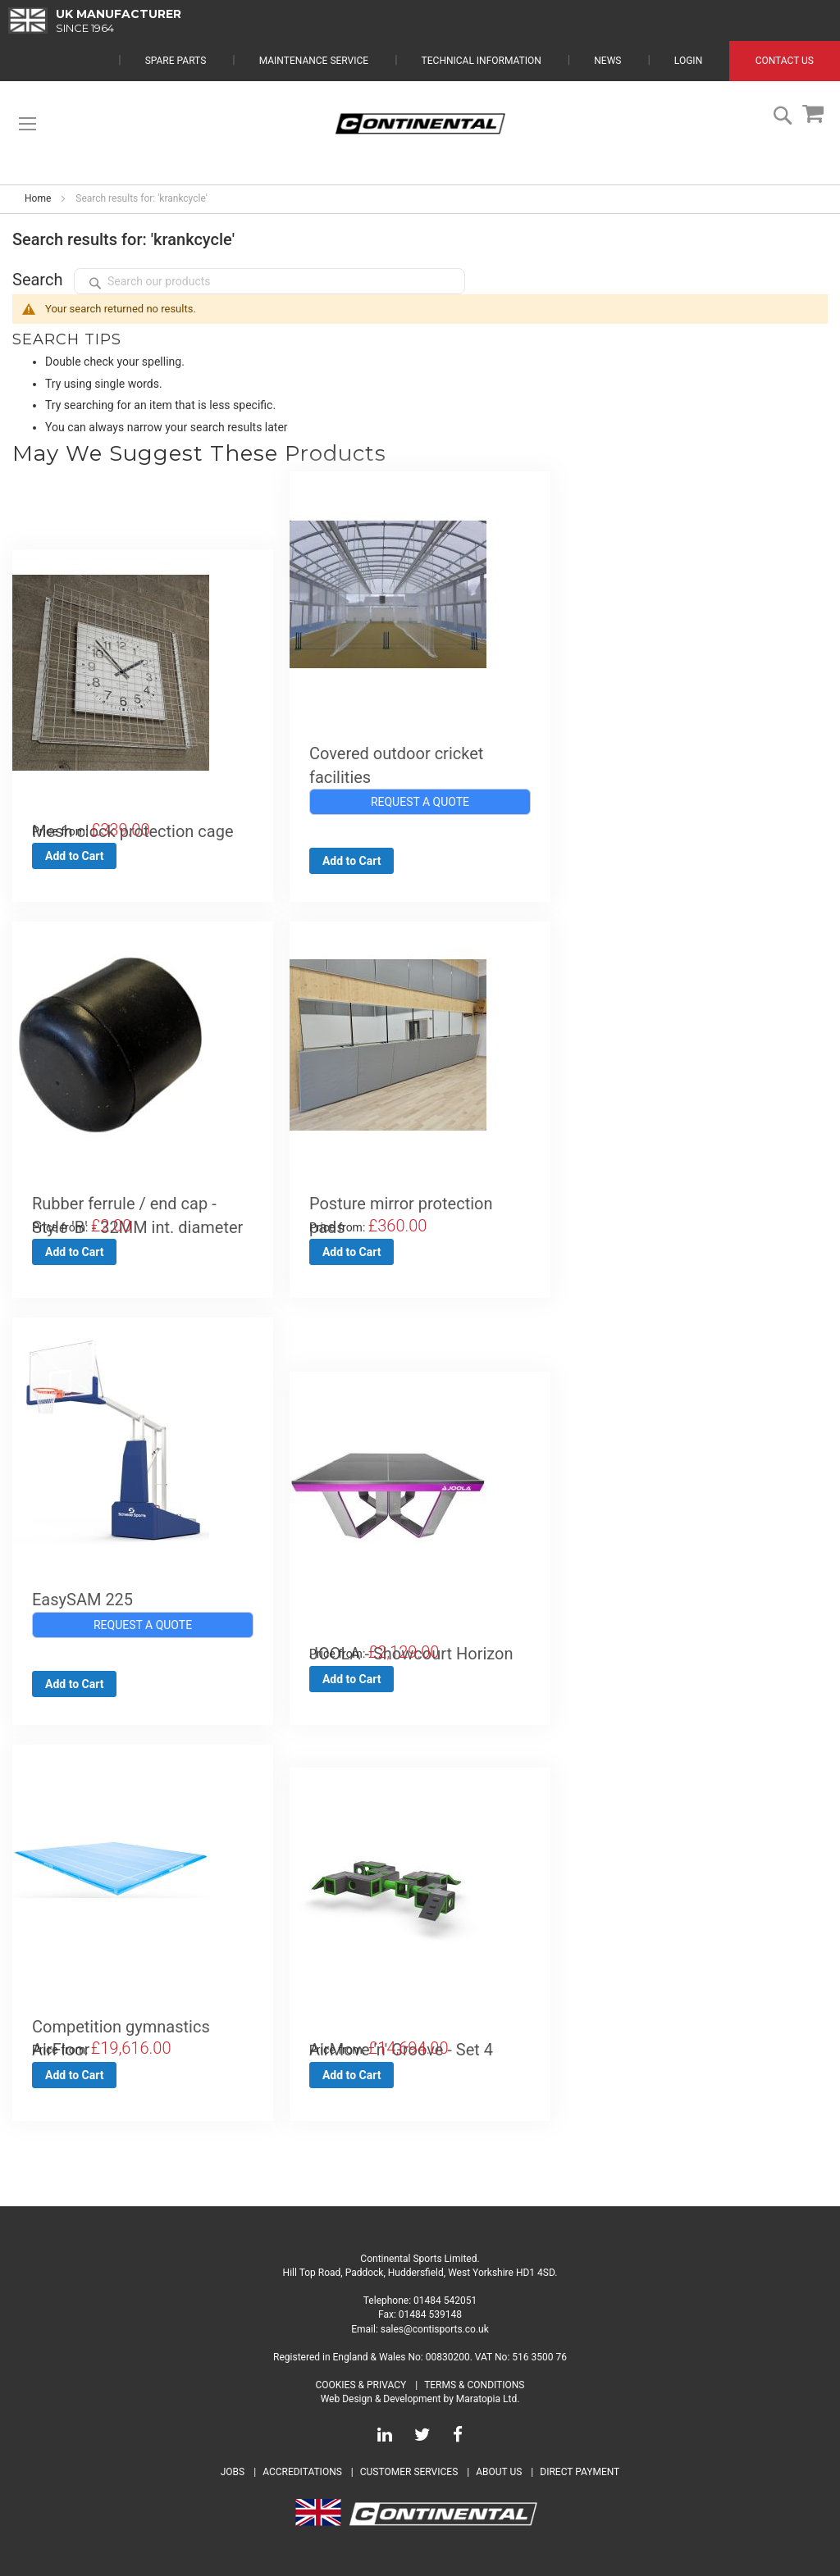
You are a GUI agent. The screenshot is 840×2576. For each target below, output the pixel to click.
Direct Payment (579, 2472)
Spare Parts (176, 60)
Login (688, 60)
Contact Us (785, 60)
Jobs (232, 2472)
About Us (500, 2472)
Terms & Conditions (474, 2385)
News (607, 60)
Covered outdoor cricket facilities (396, 765)
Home (38, 198)
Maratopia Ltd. (488, 2399)
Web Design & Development (381, 2399)
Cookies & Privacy (361, 2385)
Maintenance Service (313, 60)
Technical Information (481, 60)
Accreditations (302, 2472)
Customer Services (409, 2472)
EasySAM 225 (82, 1599)
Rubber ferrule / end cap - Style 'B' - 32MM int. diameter (137, 1215)
